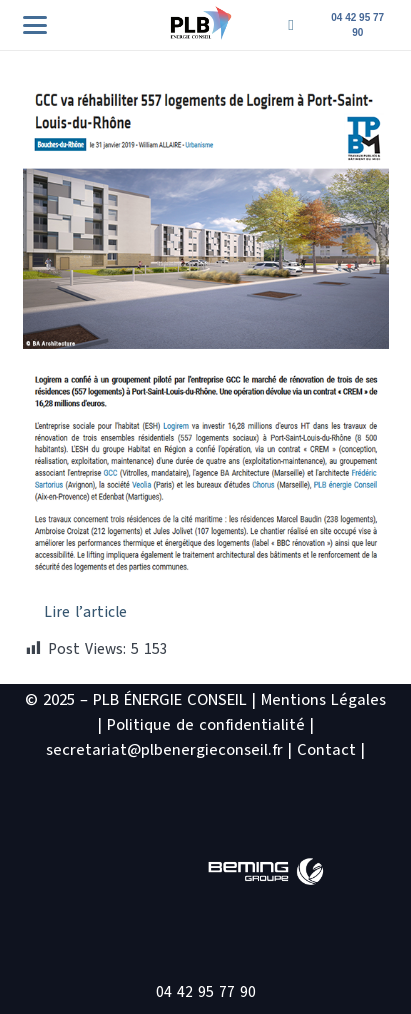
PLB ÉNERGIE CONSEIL (170, 700)
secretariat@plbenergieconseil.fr (164, 750)
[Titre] (291, 25)
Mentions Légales (323, 700)
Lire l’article (85, 612)
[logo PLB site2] (200, 23)
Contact (326, 750)
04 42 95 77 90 (206, 992)
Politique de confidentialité (206, 725)
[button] (35, 25)
